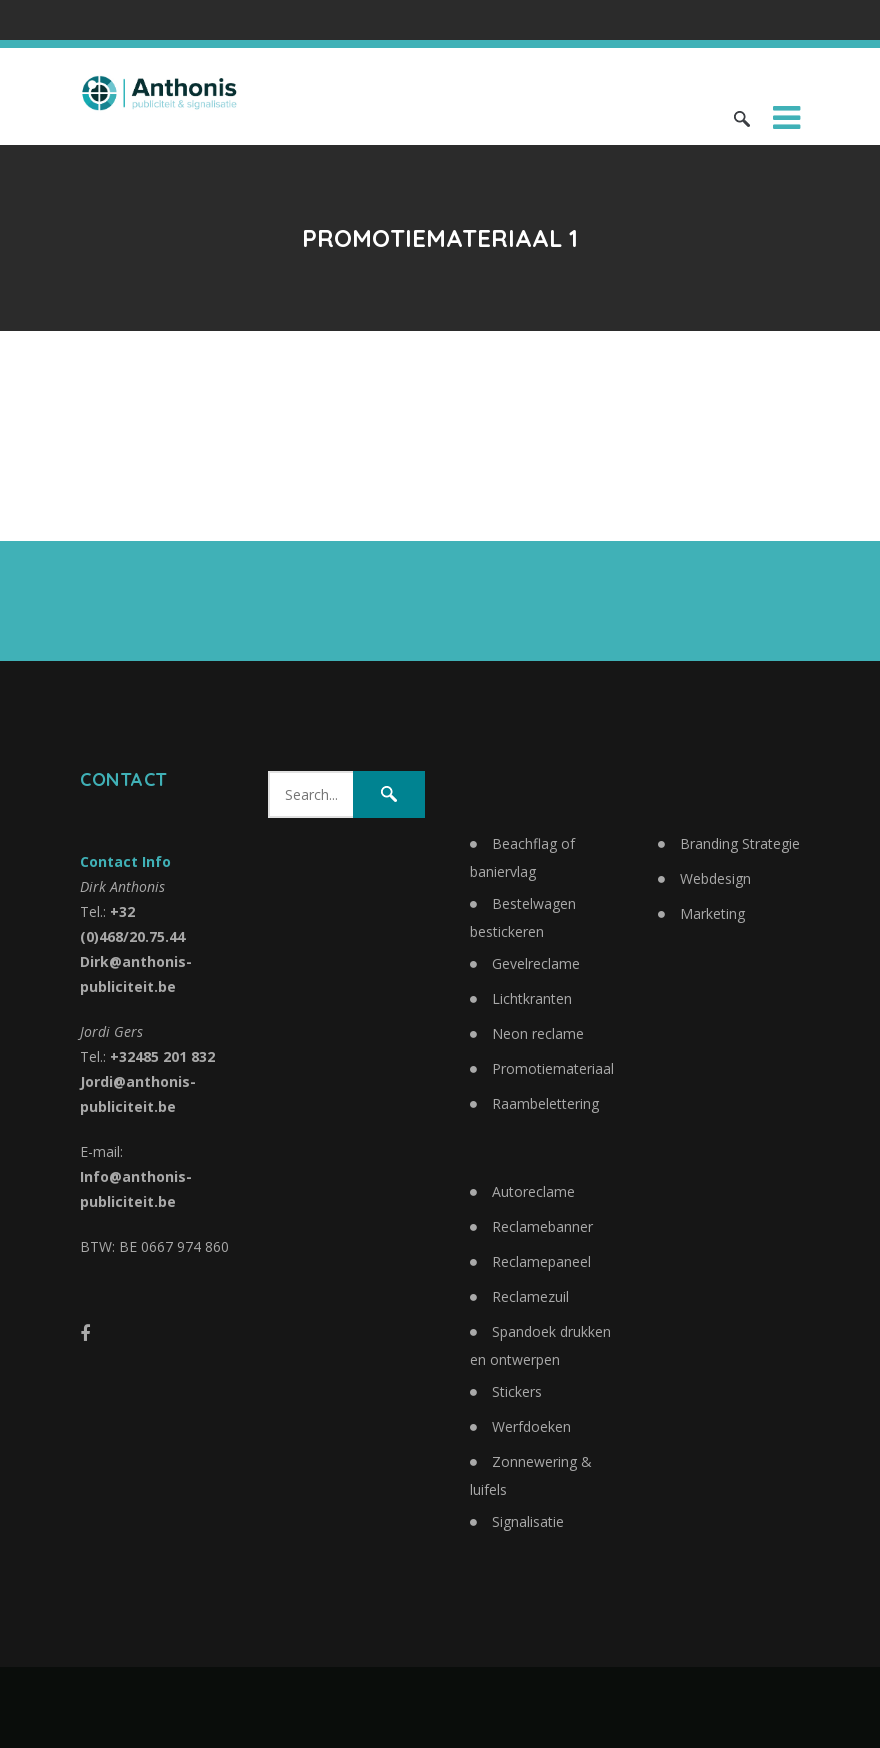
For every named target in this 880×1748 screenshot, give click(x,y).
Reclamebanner (542, 1226)
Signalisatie (528, 1521)
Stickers (517, 1391)
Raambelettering (545, 1103)
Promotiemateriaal (553, 1068)
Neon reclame (538, 1033)
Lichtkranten (532, 998)
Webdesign (715, 878)
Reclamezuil (530, 1296)
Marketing (712, 913)
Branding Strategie (740, 843)
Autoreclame (533, 1191)
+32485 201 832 (162, 1056)
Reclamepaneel (541, 1261)
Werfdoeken (531, 1426)
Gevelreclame (536, 963)
